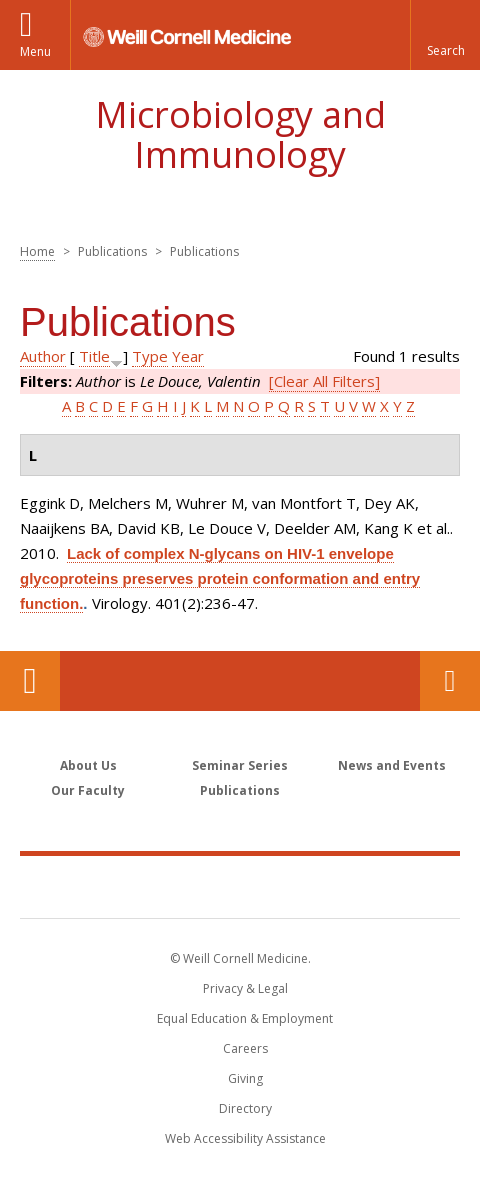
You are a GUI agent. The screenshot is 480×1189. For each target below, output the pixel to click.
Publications (240, 790)
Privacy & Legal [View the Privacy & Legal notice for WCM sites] (245, 988)
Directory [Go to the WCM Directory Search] (245, 1108)
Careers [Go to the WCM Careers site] (245, 1048)
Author (43, 356)
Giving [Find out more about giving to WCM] (245, 1078)
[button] (445, 35)
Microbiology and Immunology (240, 134)
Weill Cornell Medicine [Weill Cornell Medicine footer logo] (240, 886)
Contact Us (450, 681)
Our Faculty (88, 790)
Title (94, 356)
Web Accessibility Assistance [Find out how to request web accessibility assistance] (245, 1138)
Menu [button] (35, 51)
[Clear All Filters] (324, 381)
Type (150, 356)
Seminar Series (240, 765)
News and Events (392, 765)
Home (37, 251)
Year (188, 356)
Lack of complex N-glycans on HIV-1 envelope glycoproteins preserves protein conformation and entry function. (220, 578)
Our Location (30, 681)
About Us (88, 765)
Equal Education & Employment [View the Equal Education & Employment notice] (245, 1018)
